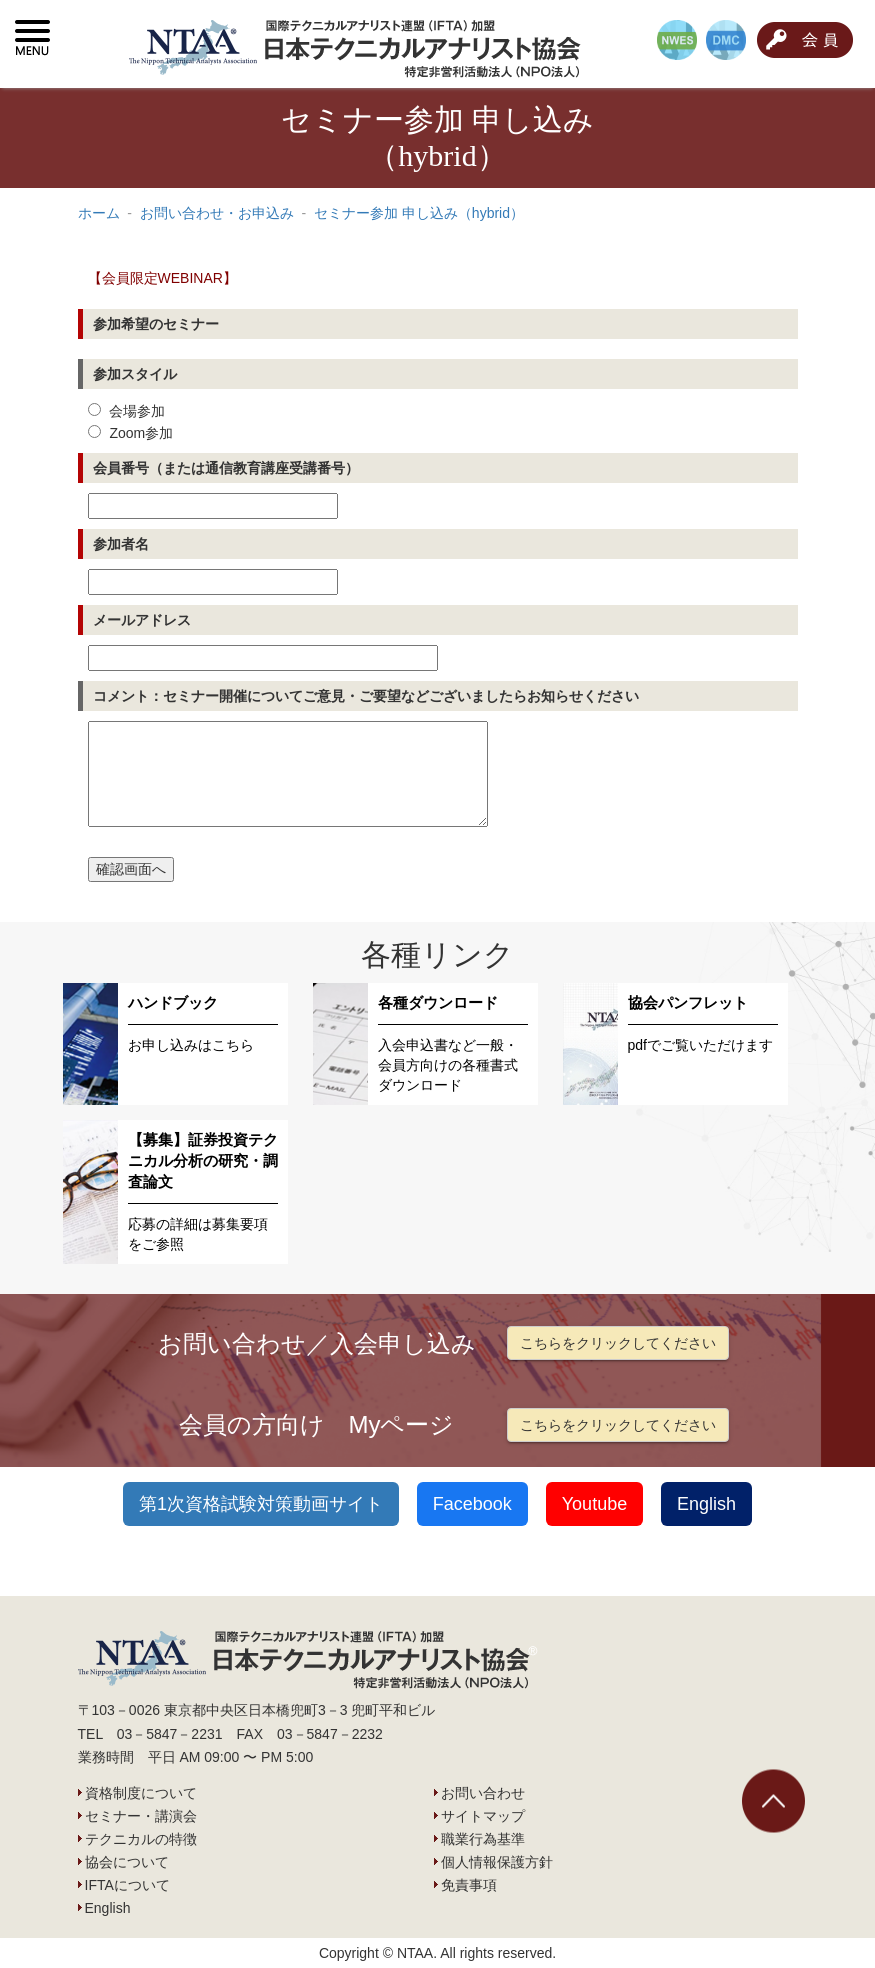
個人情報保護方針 (497, 1862)
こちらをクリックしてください (618, 1343)
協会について (127, 1862)
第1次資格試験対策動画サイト (261, 1504)
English (706, 1504)
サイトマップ (483, 1816)
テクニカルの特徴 (141, 1839)
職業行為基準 (483, 1839)
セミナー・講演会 (141, 1816)
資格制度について (141, 1793)
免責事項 (469, 1885)
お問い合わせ (483, 1793)
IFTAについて (127, 1885)
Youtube (594, 1504)
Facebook (472, 1504)
